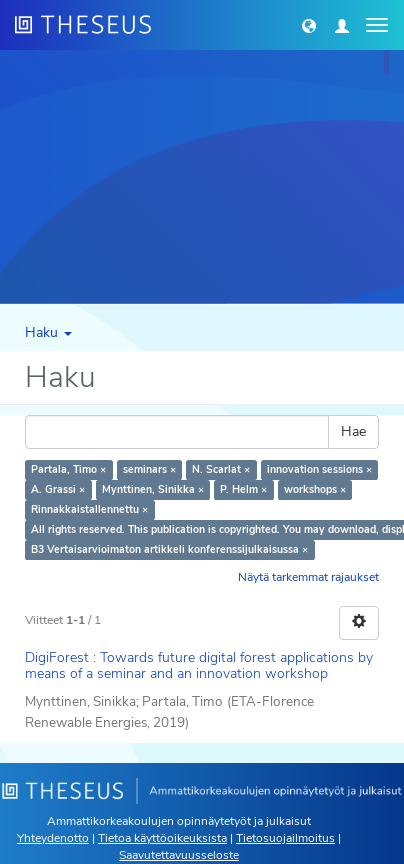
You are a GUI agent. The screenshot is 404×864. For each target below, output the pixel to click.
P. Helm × (243, 489)
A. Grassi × (58, 489)
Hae (353, 431)
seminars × (149, 469)
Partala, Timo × (68, 469)
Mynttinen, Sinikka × (153, 489)
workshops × (315, 489)
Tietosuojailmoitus (285, 838)
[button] (309, 25)
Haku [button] (48, 332)
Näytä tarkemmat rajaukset (308, 577)
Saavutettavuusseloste (179, 855)
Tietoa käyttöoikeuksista (162, 838)
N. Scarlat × (221, 469)
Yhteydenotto (53, 838)
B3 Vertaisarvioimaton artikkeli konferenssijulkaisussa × (169, 549)
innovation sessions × (319, 469)
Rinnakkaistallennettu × (89, 509)
